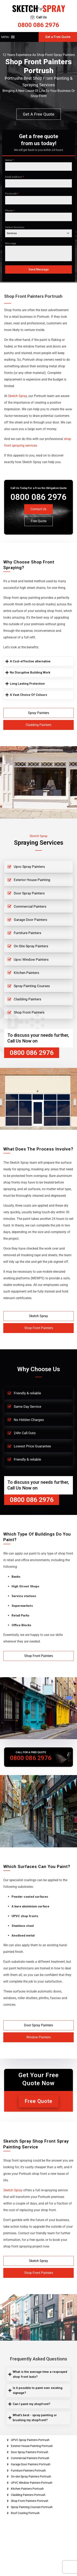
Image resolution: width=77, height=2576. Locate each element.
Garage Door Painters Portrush (30, 2464)
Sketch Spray (38, 1316)
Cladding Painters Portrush (28, 2495)
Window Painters (38, 2037)
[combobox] (38, 233)
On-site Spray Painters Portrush (31, 2476)
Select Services (14, 227)
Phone (10, 210)
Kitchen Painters (26, 973)
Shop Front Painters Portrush (29, 2500)
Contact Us (38, 509)
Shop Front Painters (29, 1012)
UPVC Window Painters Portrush (31, 2482)
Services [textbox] (12, 233)
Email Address (14, 177)
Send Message (39, 269)
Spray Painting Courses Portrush (32, 2507)
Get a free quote (38, 114)
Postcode (11, 193)
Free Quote (38, 521)
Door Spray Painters (29, 893)
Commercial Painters (30, 906)
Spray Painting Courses (32, 986)
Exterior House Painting (32, 880)
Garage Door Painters (30, 920)
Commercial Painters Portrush (30, 2458)
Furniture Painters (27, 933)
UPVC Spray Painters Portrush (30, 2440)
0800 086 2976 (38, 24)
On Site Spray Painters (31, 946)
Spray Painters (38, 713)
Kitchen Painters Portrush (27, 2488)
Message (10, 243)
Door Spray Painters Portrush (29, 2452)
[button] (5, 37)
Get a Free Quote (57, 37)
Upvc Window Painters (31, 959)
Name (9, 160)
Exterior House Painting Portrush (32, 2446)
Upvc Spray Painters (29, 867)
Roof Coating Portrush (25, 2513)
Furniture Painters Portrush (28, 2470)
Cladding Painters (38, 725)
